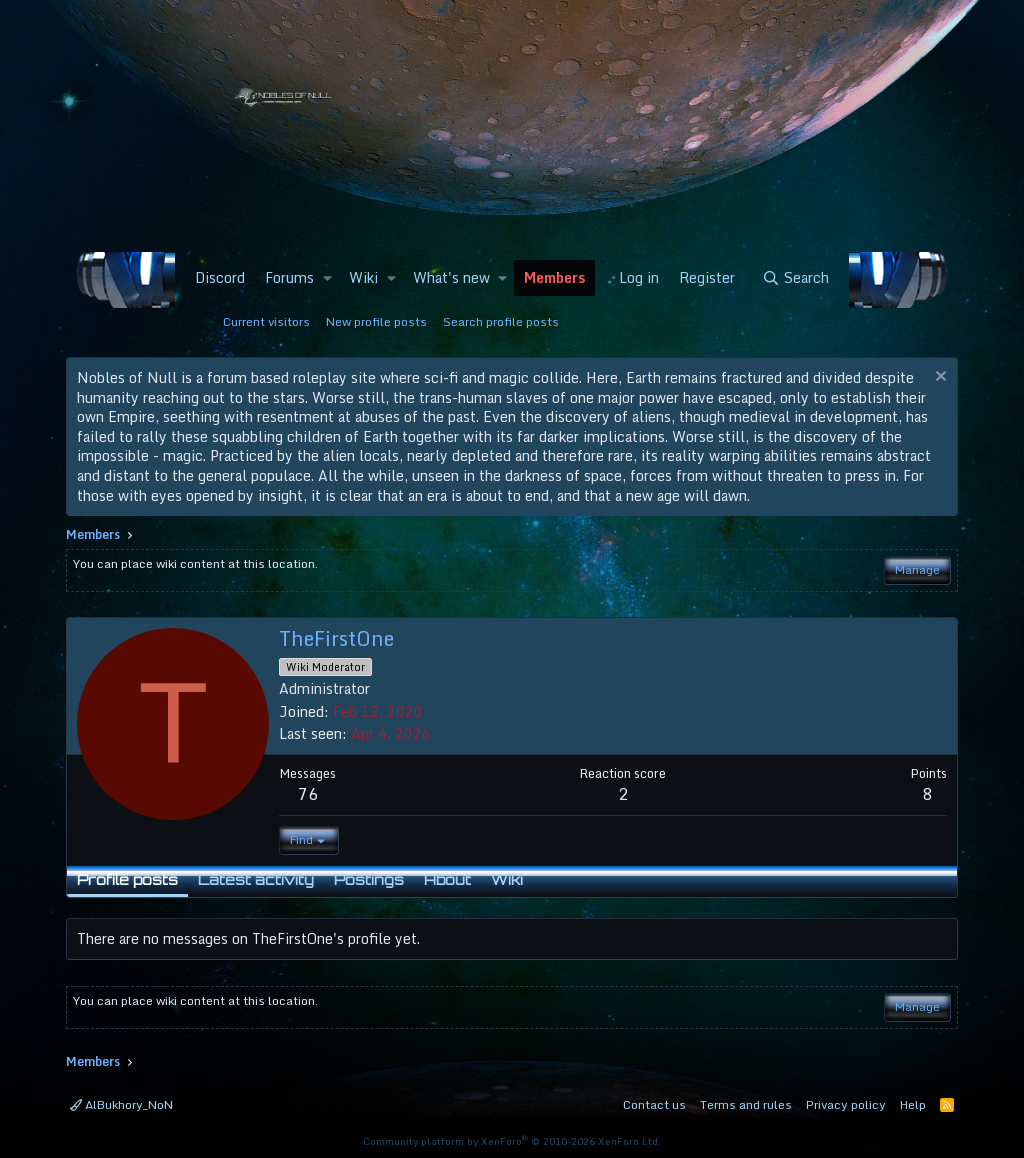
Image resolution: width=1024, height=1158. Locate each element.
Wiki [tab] (507, 879)
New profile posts (376, 321)
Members (554, 277)
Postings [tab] (369, 879)
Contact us (654, 1104)
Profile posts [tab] (127, 879)
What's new (451, 277)
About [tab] (447, 879)
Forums (289, 277)
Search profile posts (501, 321)
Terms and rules (746, 1104)
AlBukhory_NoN (121, 1104)
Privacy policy (846, 1104)
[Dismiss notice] (938, 378)
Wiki (363, 277)
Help (913, 1104)
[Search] (795, 278)
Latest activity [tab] (256, 879)
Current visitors (266, 321)
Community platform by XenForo (512, 1141)
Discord (220, 277)
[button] (326, 278)
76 (308, 794)
